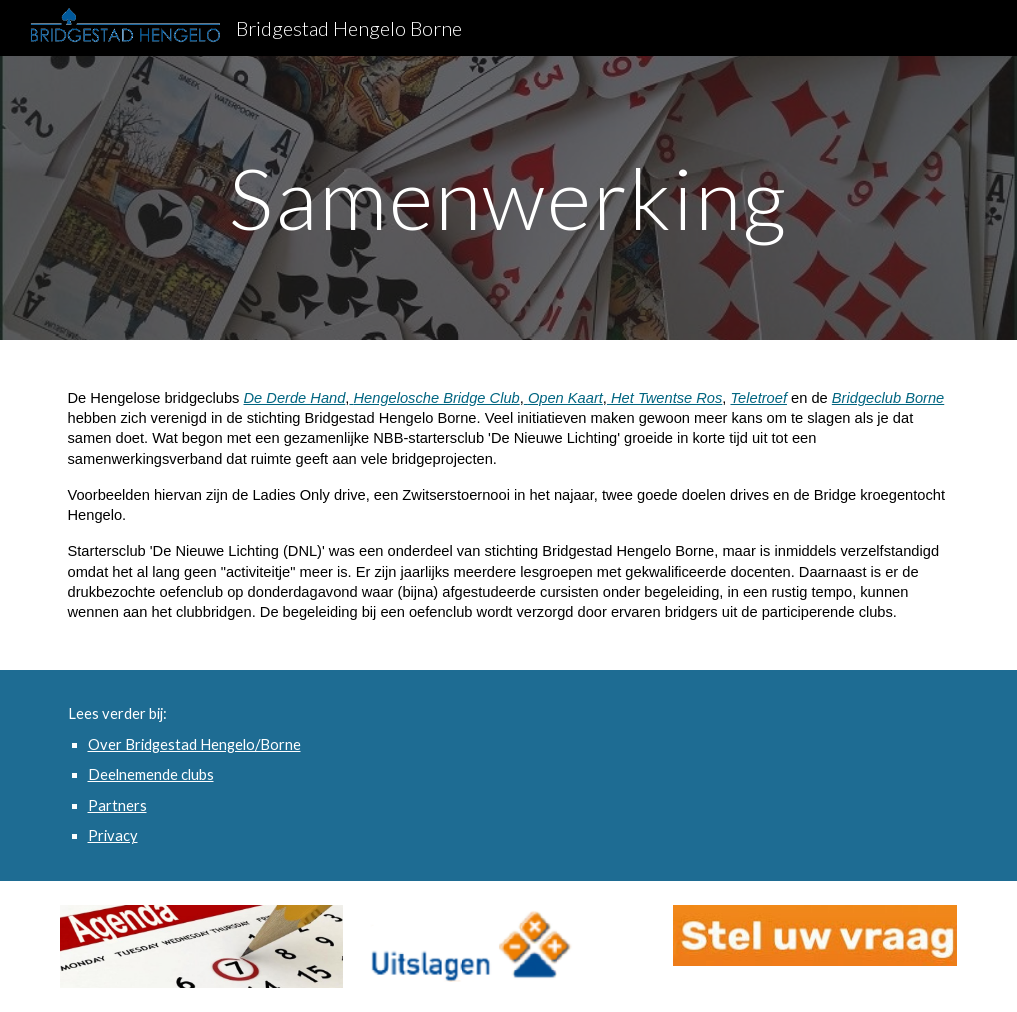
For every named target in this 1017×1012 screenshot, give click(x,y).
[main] (508, 197)
